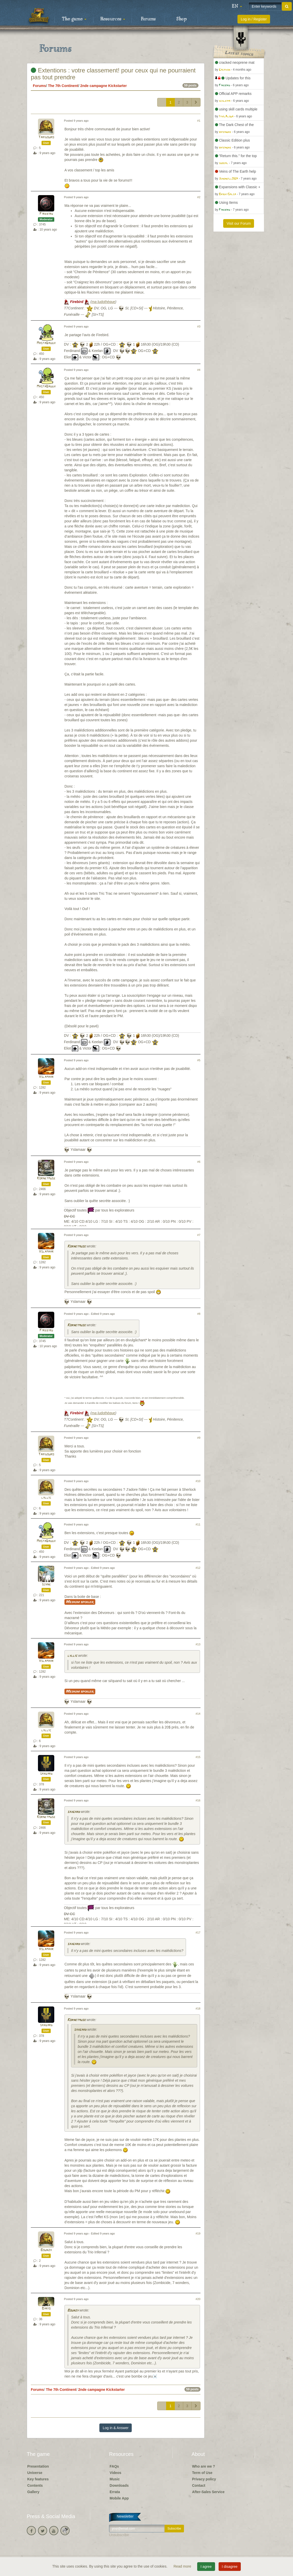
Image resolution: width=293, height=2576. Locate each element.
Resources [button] (112, 19)
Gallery (33, 2492)
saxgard (46, 1774)
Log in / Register (254, 19)
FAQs (114, 2466)
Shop (181, 19)
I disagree (229, 2567)
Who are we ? (203, 2466)
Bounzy (46, 2250)
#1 (198, 120)
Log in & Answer (115, 2428)
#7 (198, 1234)
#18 (198, 2008)
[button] (237, 6)
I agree (206, 2567)
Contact (198, 2485)
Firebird (46, 214)
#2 (198, 197)
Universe (34, 2473)
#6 (198, 1161)
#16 (198, 1800)
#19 (198, 2233)
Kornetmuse (46, 1178)
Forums (148, 19)
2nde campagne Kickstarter (103, 86)
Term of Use (202, 2473)
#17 (198, 1932)
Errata (115, 2492)
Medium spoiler (80, 1602)
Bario (46, 2308)
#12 (198, 1567)
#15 (198, 1757)
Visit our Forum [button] (239, 223)
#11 (198, 1524)
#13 (198, 1644)
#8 (198, 1313)
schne (46, 1584)
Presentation (38, 2466)
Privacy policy (204, 2479)
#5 (198, 1060)
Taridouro (46, 137)
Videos (115, 2473)
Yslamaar (46, 1077)
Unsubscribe (119, 2535)
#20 (198, 2299)
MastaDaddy (46, 343)
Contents (35, 2485)
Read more (183, 2566)
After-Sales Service (208, 2492)
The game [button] (74, 19)
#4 (198, 369)
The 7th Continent (63, 86)
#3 (198, 326)
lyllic (46, 1498)
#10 (198, 1481)
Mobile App (119, 2498)
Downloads (119, 2485)
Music (115, 2479)
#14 (198, 1713)
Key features (38, 2479)
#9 (198, 1437)
